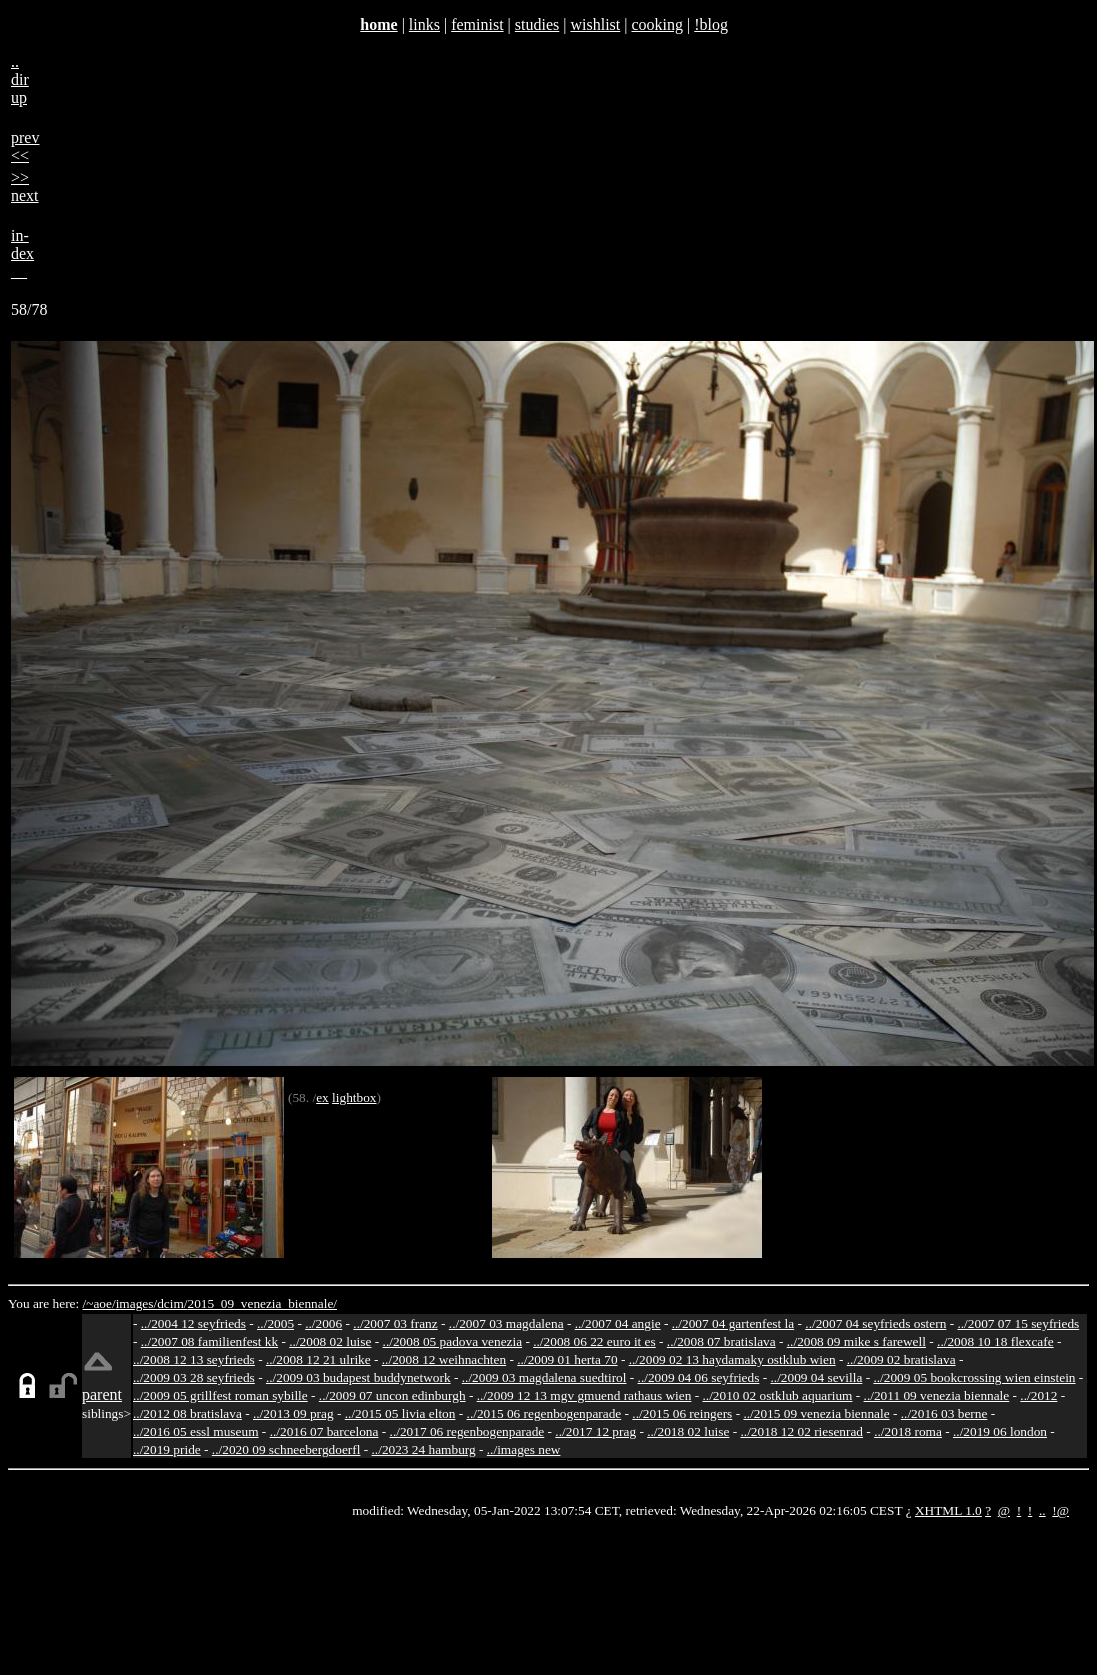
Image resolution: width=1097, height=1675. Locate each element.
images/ (136, 1303)
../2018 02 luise (688, 1431)
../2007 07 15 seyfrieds (1018, 1323)
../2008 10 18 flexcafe (995, 1341)
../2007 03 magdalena (506, 1323)
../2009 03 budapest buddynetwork (358, 1377)
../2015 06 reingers (682, 1413)
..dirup (20, 79)
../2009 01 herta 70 (567, 1359)
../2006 (323, 1323)
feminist (477, 24)
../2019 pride (167, 1449)
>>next (25, 186)
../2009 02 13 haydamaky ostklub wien (732, 1359)
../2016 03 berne (944, 1413)
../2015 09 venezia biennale (816, 1413)
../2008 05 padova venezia (453, 1341)
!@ (1060, 1510)
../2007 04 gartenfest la (733, 1323)
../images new (524, 1449)
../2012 (1038, 1395)
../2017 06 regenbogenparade (467, 1431)
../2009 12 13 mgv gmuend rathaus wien (584, 1395)
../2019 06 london (1000, 1431)
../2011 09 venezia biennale (937, 1395)
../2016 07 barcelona (324, 1431)
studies (537, 24)
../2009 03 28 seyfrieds (194, 1377)
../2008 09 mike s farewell (856, 1341)
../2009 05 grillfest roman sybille (220, 1395)
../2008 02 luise (330, 1341)
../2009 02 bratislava (901, 1359)
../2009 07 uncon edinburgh (392, 1395)
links (424, 24)
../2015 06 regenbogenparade (544, 1413)
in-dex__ (22, 253)
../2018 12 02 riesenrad (801, 1431)
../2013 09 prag (293, 1413)
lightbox (354, 1097)
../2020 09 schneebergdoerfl (286, 1449)
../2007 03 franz (395, 1323)
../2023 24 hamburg (424, 1449)
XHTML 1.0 (948, 1510)
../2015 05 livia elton (400, 1413)
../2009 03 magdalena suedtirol (544, 1377)
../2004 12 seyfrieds (193, 1323)
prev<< (25, 146)
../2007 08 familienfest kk (209, 1341)
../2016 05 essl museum (196, 1431)
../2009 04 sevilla (816, 1377)
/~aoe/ (99, 1303)
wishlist (595, 24)
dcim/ (172, 1303)
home (378, 24)
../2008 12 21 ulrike (318, 1359)
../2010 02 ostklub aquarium (778, 1395)
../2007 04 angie (618, 1323)
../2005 (275, 1323)
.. (1042, 1510)
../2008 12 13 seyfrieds (194, 1359)
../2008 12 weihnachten (444, 1359)
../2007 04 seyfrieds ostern (875, 1323)
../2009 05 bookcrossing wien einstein (974, 1377)
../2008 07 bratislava (721, 1341)
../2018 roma (908, 1431)
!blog (711, 24)
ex (322, 1097)
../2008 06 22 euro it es (594, 1341)
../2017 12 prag (595, 1431)
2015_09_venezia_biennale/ (262, 1303)
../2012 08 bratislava (187, 1413)
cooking (657, 24)
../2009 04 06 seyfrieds (699, 1377)
